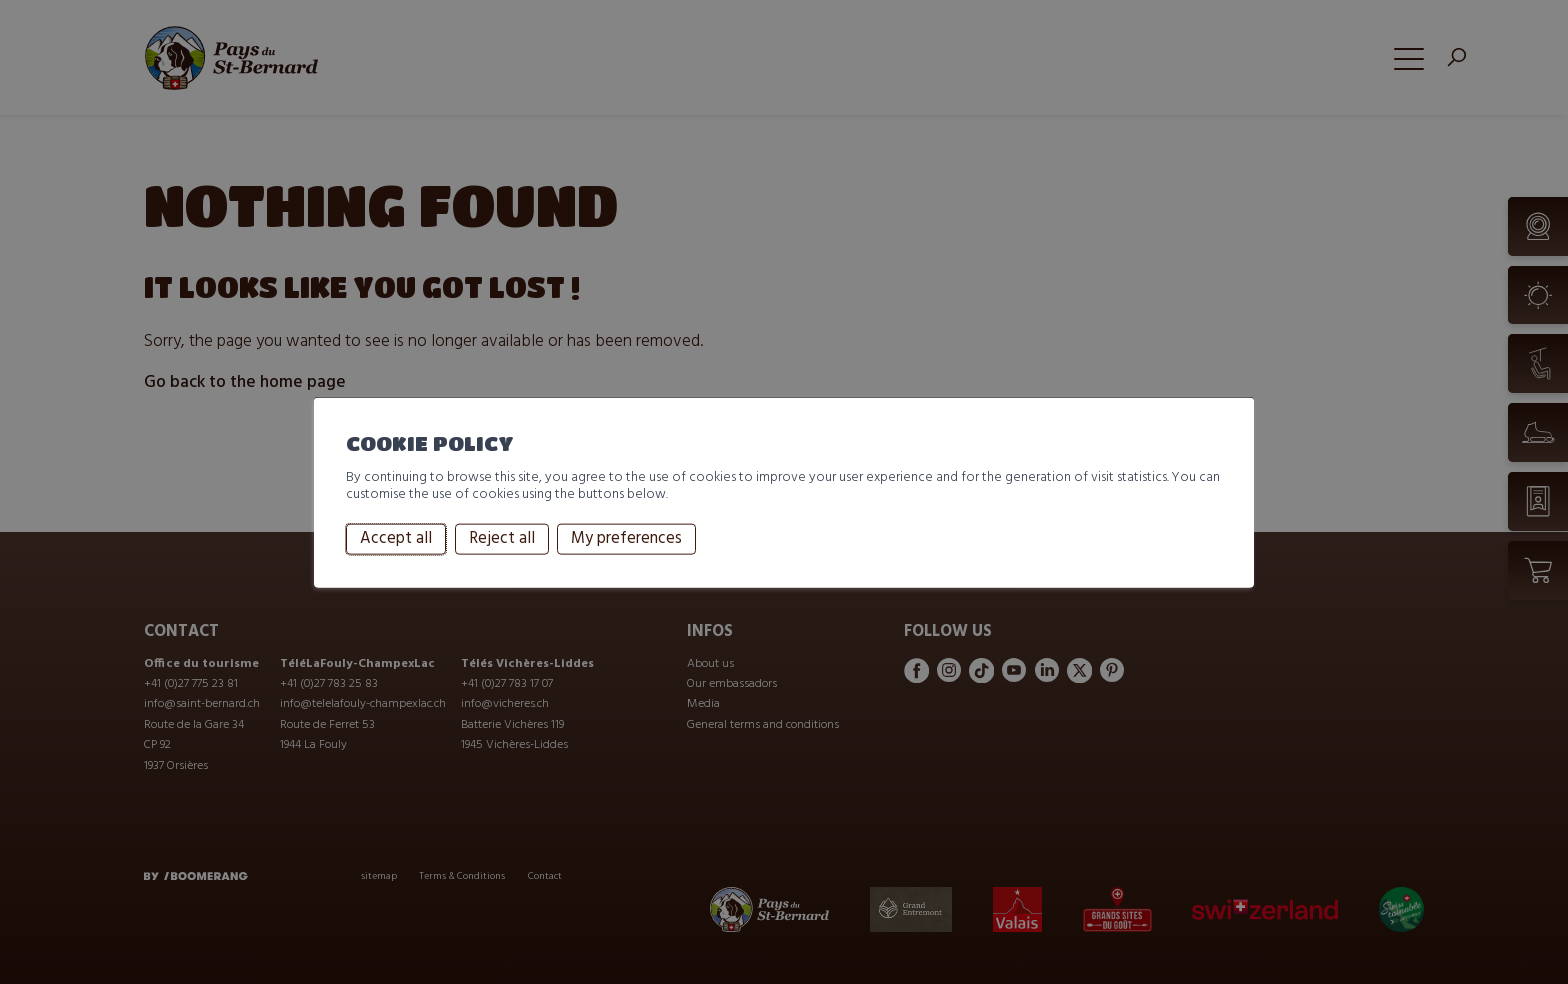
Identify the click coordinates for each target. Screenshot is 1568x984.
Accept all (396, 539)
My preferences (626, 539)
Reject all (502, 539)
